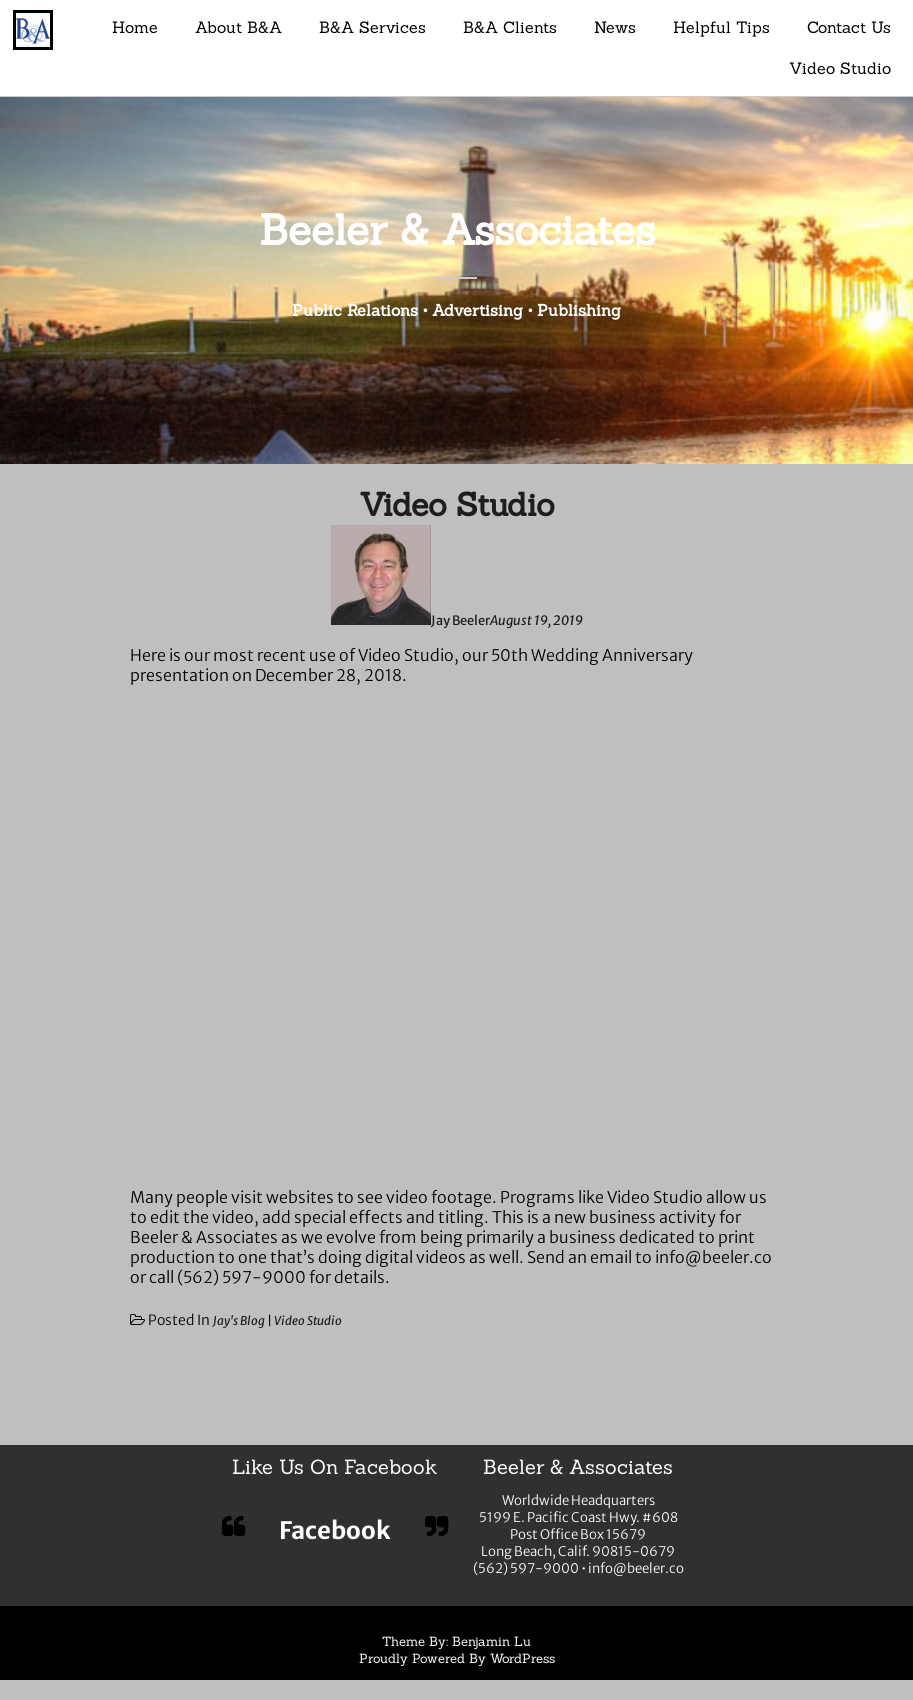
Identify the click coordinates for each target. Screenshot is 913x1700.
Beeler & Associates (457, 229)
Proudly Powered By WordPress (457, 1658)
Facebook (334, 1530)
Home (135, 27)
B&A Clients (510, 27)
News (615, 27)
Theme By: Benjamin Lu (456, 1641)
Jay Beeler (460, 620)
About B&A (238, 27)
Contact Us (849, 27)
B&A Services (372, 27)
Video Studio (840, 68)
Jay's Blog (239, 1320)
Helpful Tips (721, 27)
